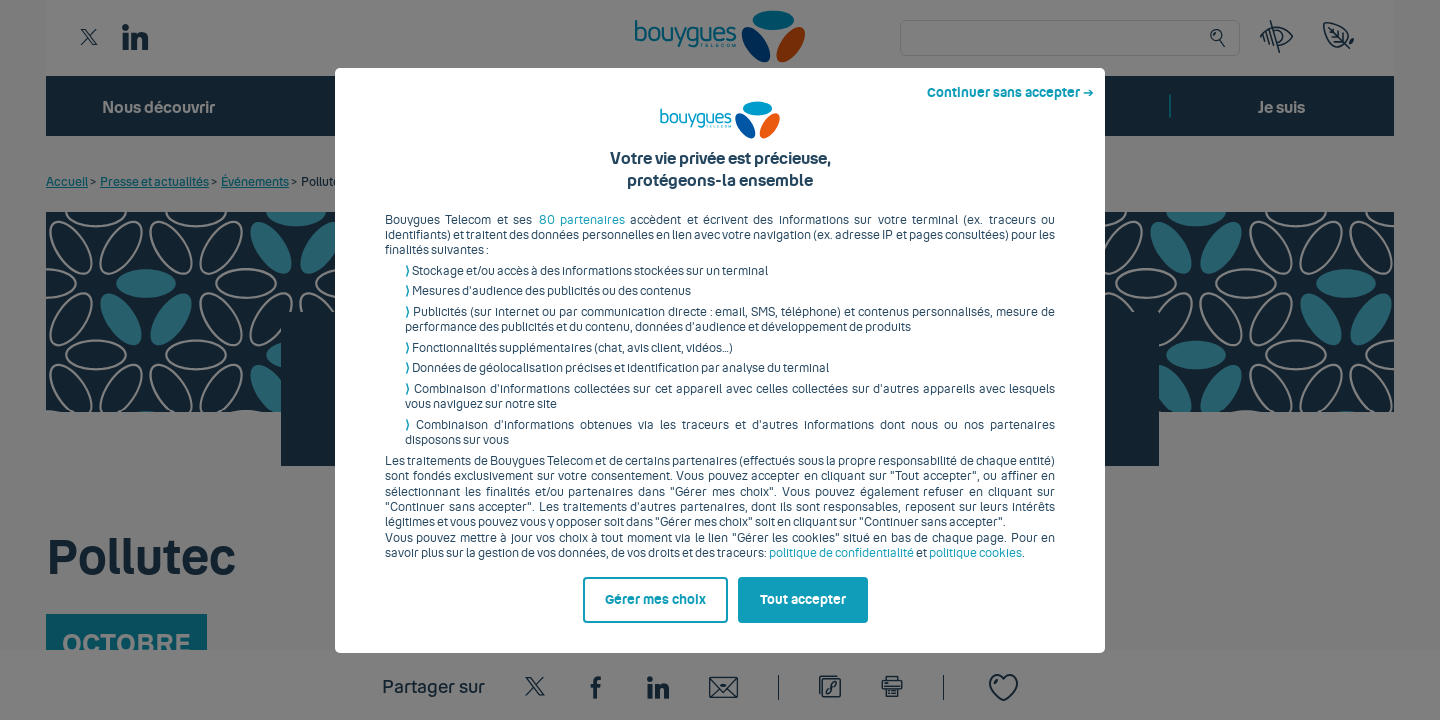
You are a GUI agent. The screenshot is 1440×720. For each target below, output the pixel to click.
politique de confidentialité (841, 569)
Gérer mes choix (655, 615)
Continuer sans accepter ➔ (1010, 108)
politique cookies (975, 569)
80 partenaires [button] (582, 235)
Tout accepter (803, 615)
